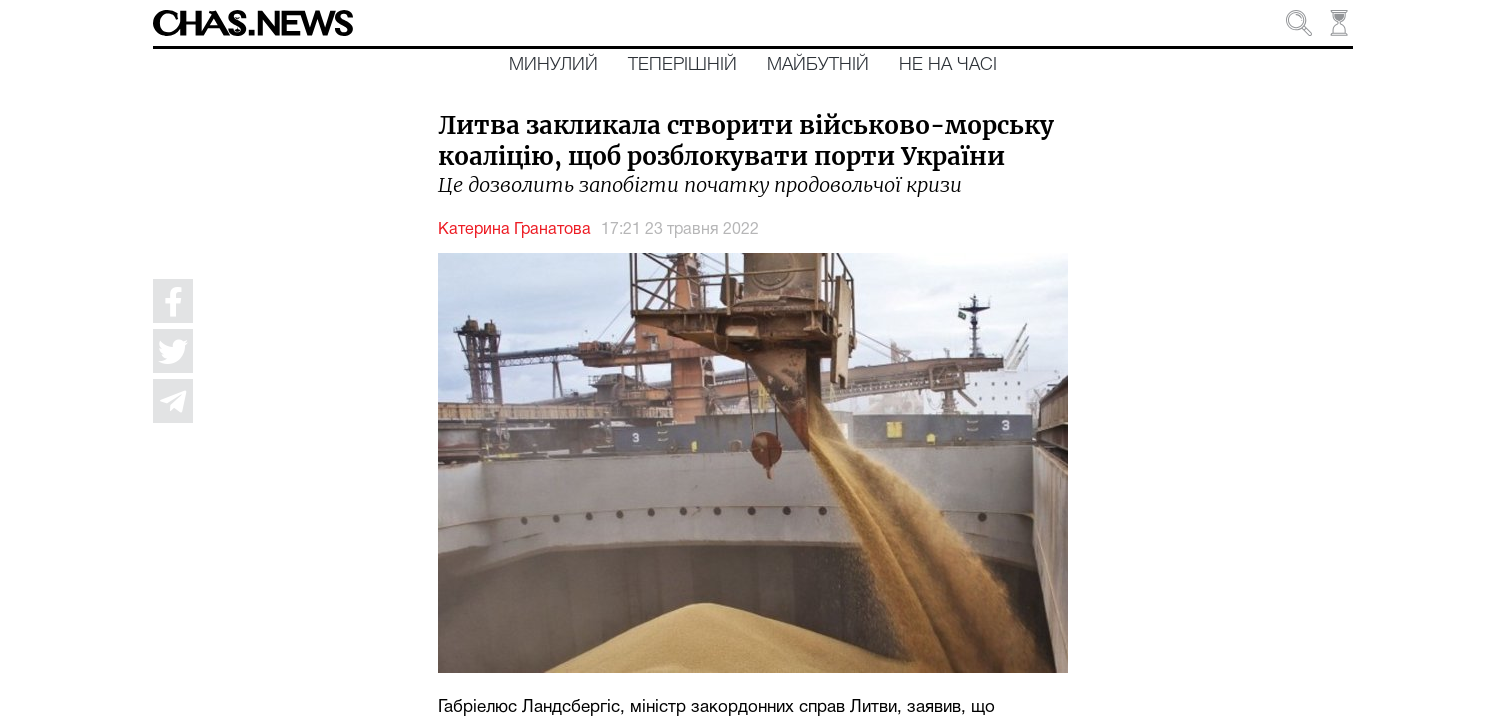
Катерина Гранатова (514, 230)
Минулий (553, 65)
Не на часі (948, 65)
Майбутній (818, 65)
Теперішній (682, 65)
